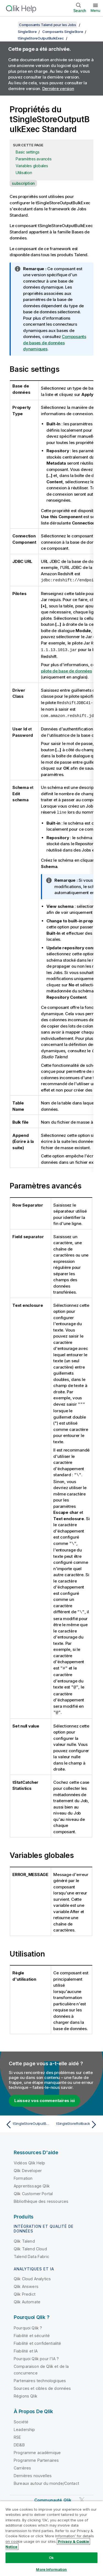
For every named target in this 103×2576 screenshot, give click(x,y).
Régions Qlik (25, 2392)
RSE (17, 2433)
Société (21, 2418)
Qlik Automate (27, 2298)
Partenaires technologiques (40, 2377)
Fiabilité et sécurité (32, 2332)
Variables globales (32, 165)
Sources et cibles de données (42, 2384)
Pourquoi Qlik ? (28, 2324)
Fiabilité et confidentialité (37, 2339)
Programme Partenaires (36, 2456)
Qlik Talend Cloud (30, 2245)
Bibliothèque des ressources (41, 2197)
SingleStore (27, 31)
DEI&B (19, 2441)
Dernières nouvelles (33, 2472)
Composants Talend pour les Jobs (47, 25)
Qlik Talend (24, 2237)
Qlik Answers (26, 2283)
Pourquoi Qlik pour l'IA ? (36, 2355)
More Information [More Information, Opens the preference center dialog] (51, 2569)
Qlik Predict (24, 2290)
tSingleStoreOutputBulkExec (41, 38)
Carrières (22, 2464)
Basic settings (28, 152)
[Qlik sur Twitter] (82, 2496)
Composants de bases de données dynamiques (54, 342)
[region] (51, 2538)
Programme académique (37, 2449)
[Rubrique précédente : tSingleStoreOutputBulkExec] (27, 2121)
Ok (51, 2557)
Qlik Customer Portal (33, 2190)
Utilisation (24, 172)
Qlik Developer (28, 2167)
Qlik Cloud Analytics (32, 2275)
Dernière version (58, 88)
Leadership (24, 2426)
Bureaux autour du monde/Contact (46, 2479)
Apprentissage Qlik (32, 2182)
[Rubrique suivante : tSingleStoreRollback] (75, 2121)
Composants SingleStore (62, 31)
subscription (23, 183)
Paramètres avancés (34, 159)
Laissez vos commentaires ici (44, 2097)
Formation (23, 2174)
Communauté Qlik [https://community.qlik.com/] (52, 2496)
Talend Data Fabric (31, 2253)
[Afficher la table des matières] (11, 24)
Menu (95, 10)
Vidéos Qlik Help (29, 2159)
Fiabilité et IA (26, 2347)
